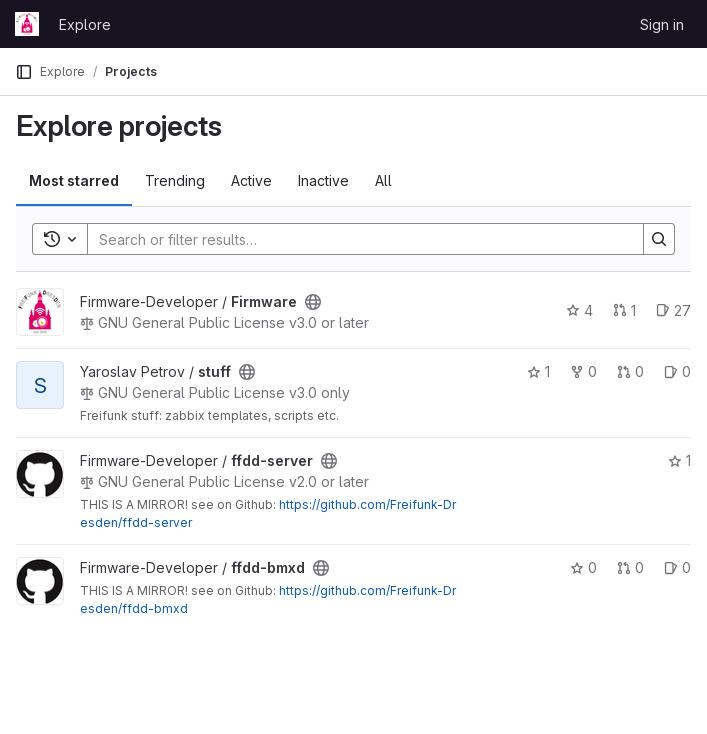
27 (673, 310)
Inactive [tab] (323, 180)
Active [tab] (251, 180)
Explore (85, 24)
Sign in (662, 24)
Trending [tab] (175, 180)
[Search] (355, 239)
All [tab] (383, 180)
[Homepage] (27, 24)
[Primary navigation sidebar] (24, 72)
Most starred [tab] (74, 180)
